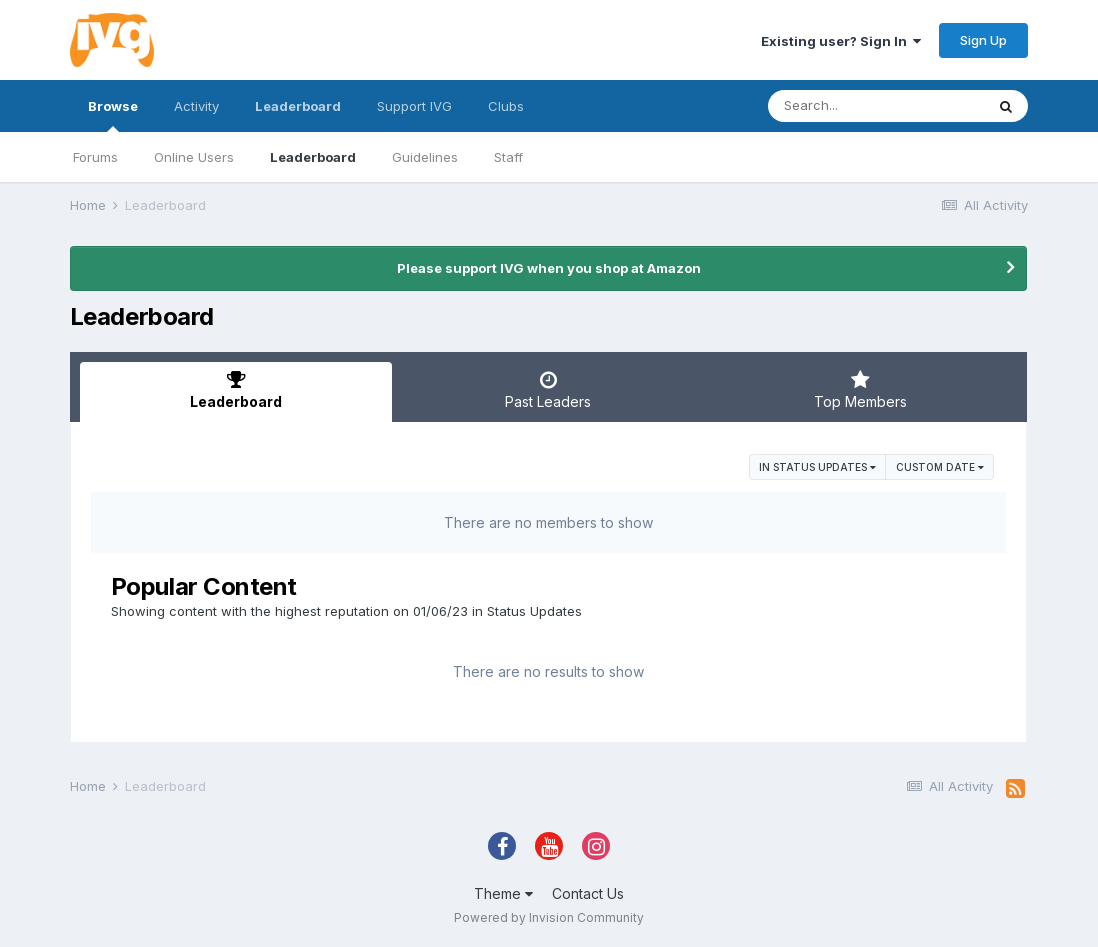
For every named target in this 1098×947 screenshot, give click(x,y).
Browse (113, 115)
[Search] (876, 106)
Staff (508, 157)
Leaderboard (313, 157)
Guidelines (425, 157)
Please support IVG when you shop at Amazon (549, 268)
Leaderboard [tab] (236, 390)
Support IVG (414, 106)
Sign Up (983, 40)
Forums (95, 157)
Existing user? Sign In (841, 41)
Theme (503, 893)
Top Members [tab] (861, 390)
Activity (196, 106)
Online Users (194, 157)
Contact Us (588, 893)
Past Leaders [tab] (548, 390)
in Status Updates (817, 467)
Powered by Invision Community (549, 917)
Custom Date (940, 467)
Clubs (506, 106)
